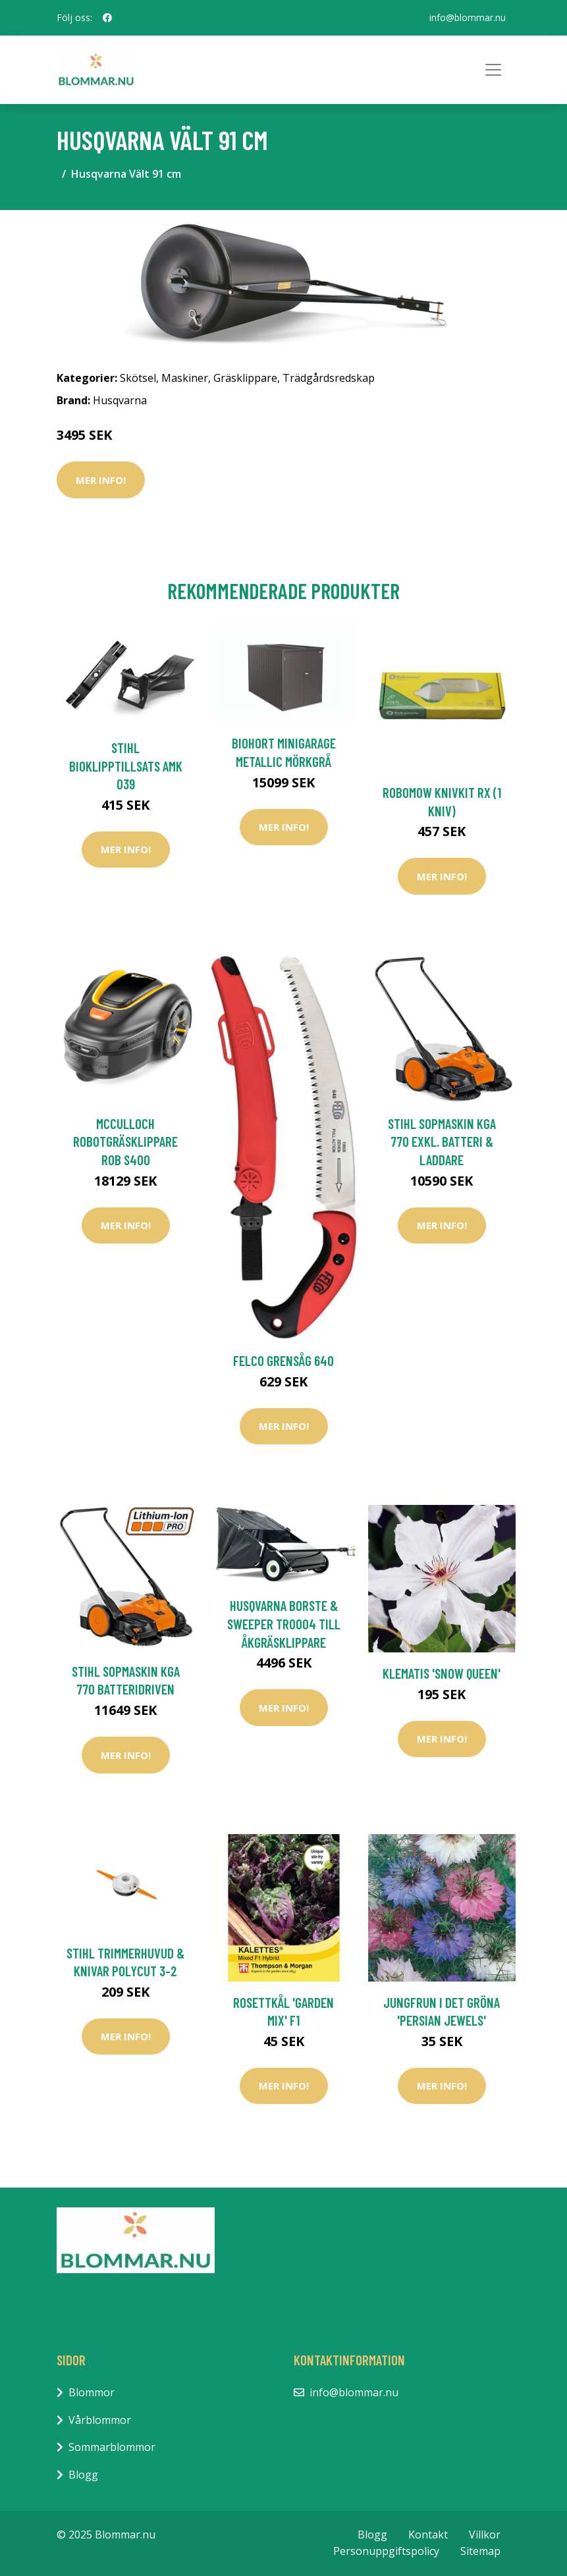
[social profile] (107, 17)
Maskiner (184, 378)
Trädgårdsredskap (329, 378)
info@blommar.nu (467, 17)
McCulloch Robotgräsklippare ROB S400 (125, 1141)
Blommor (91, 2392)
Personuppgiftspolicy (386, 2551)
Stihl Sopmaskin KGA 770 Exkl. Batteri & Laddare (442, 1141)
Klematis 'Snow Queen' (441, 1673)
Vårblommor (99, 2420)
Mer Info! (101, 479)
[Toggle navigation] (493, 69)
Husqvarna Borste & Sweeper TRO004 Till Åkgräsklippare (283, 1623)
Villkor (484, 2534)
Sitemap (480, 2551)
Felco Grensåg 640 (283, 1360)
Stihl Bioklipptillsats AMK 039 (125, 765)
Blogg (83, 2474)
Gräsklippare (245, 378)
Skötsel (138, 378)
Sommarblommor (111, 2447)
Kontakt (428, 2534)
